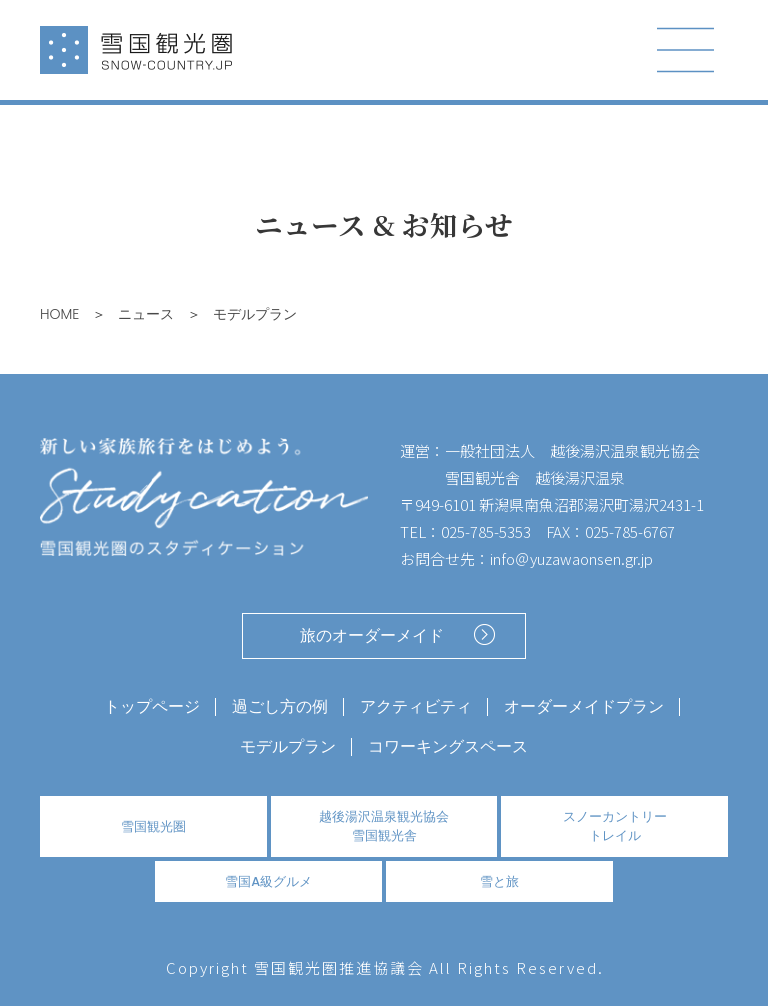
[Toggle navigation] (686, 50)
